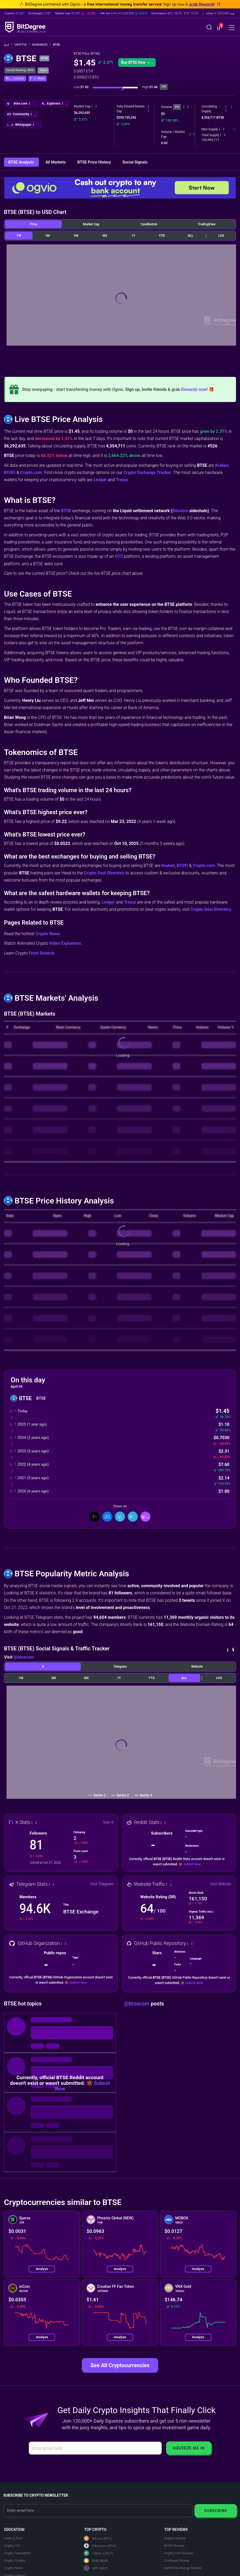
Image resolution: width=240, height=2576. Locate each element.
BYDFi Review (174, 2546)
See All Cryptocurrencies (120, 2365)
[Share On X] (94, 1516)
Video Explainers (65, 943)
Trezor (122, 479)
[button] (218, 13)
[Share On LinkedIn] (120, 1516)
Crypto (22, 44)
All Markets (55, 162)
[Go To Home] (8, 45)
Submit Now (192, 1864)
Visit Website (220, 1884)
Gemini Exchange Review (183, 2568)
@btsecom (24, 1657)
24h (177, 107)
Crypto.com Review (178, 2553)
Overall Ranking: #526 (20, 70)
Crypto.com (31, 472)
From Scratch (41, 953)
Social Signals (135, 162)
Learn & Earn (13, 2538)
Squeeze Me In (189, 2447)
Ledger (100, 479)
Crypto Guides (14, 2560)
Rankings (41, 44)
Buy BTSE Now (137, 62)
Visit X (108, 1822)
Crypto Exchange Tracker (147, 472)
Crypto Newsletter (17, 2553)
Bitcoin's (180, 510)
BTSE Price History (94, 162)
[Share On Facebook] (107, 1516)
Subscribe (215, 2510)
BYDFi (9, 472)
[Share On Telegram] (132, 1516)
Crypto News (47, 933)
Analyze (42, 2269)
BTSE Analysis (21, 162)
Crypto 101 (12, 2546)
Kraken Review (175, 2538)
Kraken (221, 465)
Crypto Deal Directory (104, 872)
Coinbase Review (176, 2560)
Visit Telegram (101, 1884)
